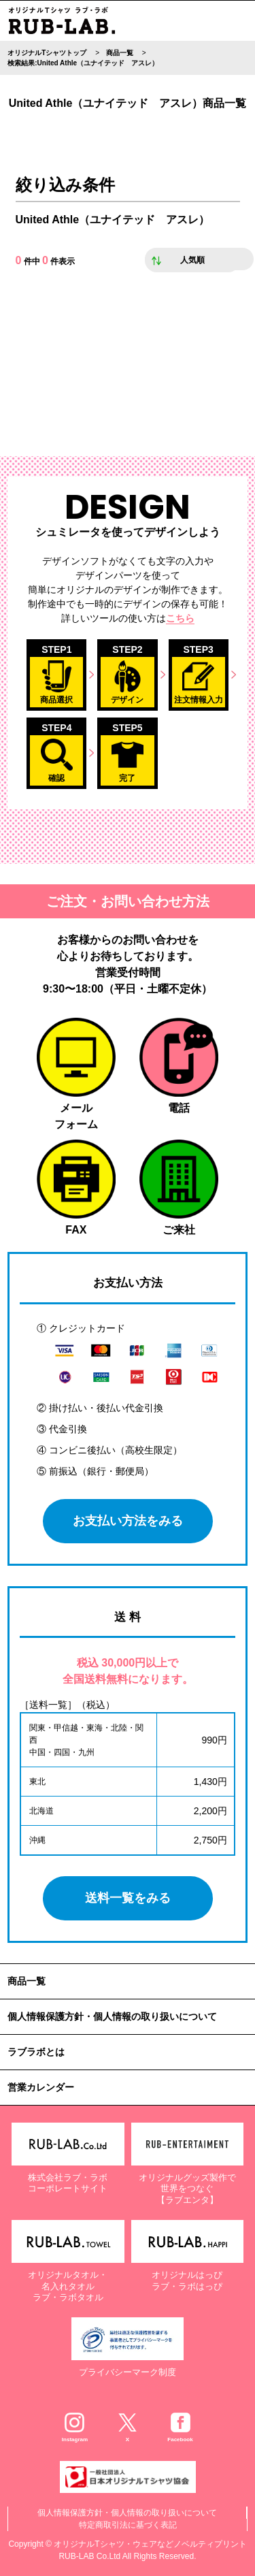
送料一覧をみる (128, 1898)
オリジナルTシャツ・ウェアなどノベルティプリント (150, 2544)
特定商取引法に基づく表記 (128, 2525)
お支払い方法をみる (128, 1521)
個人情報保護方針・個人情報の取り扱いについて (112, 2016)
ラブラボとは (36, 2051)
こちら (180, 618)
